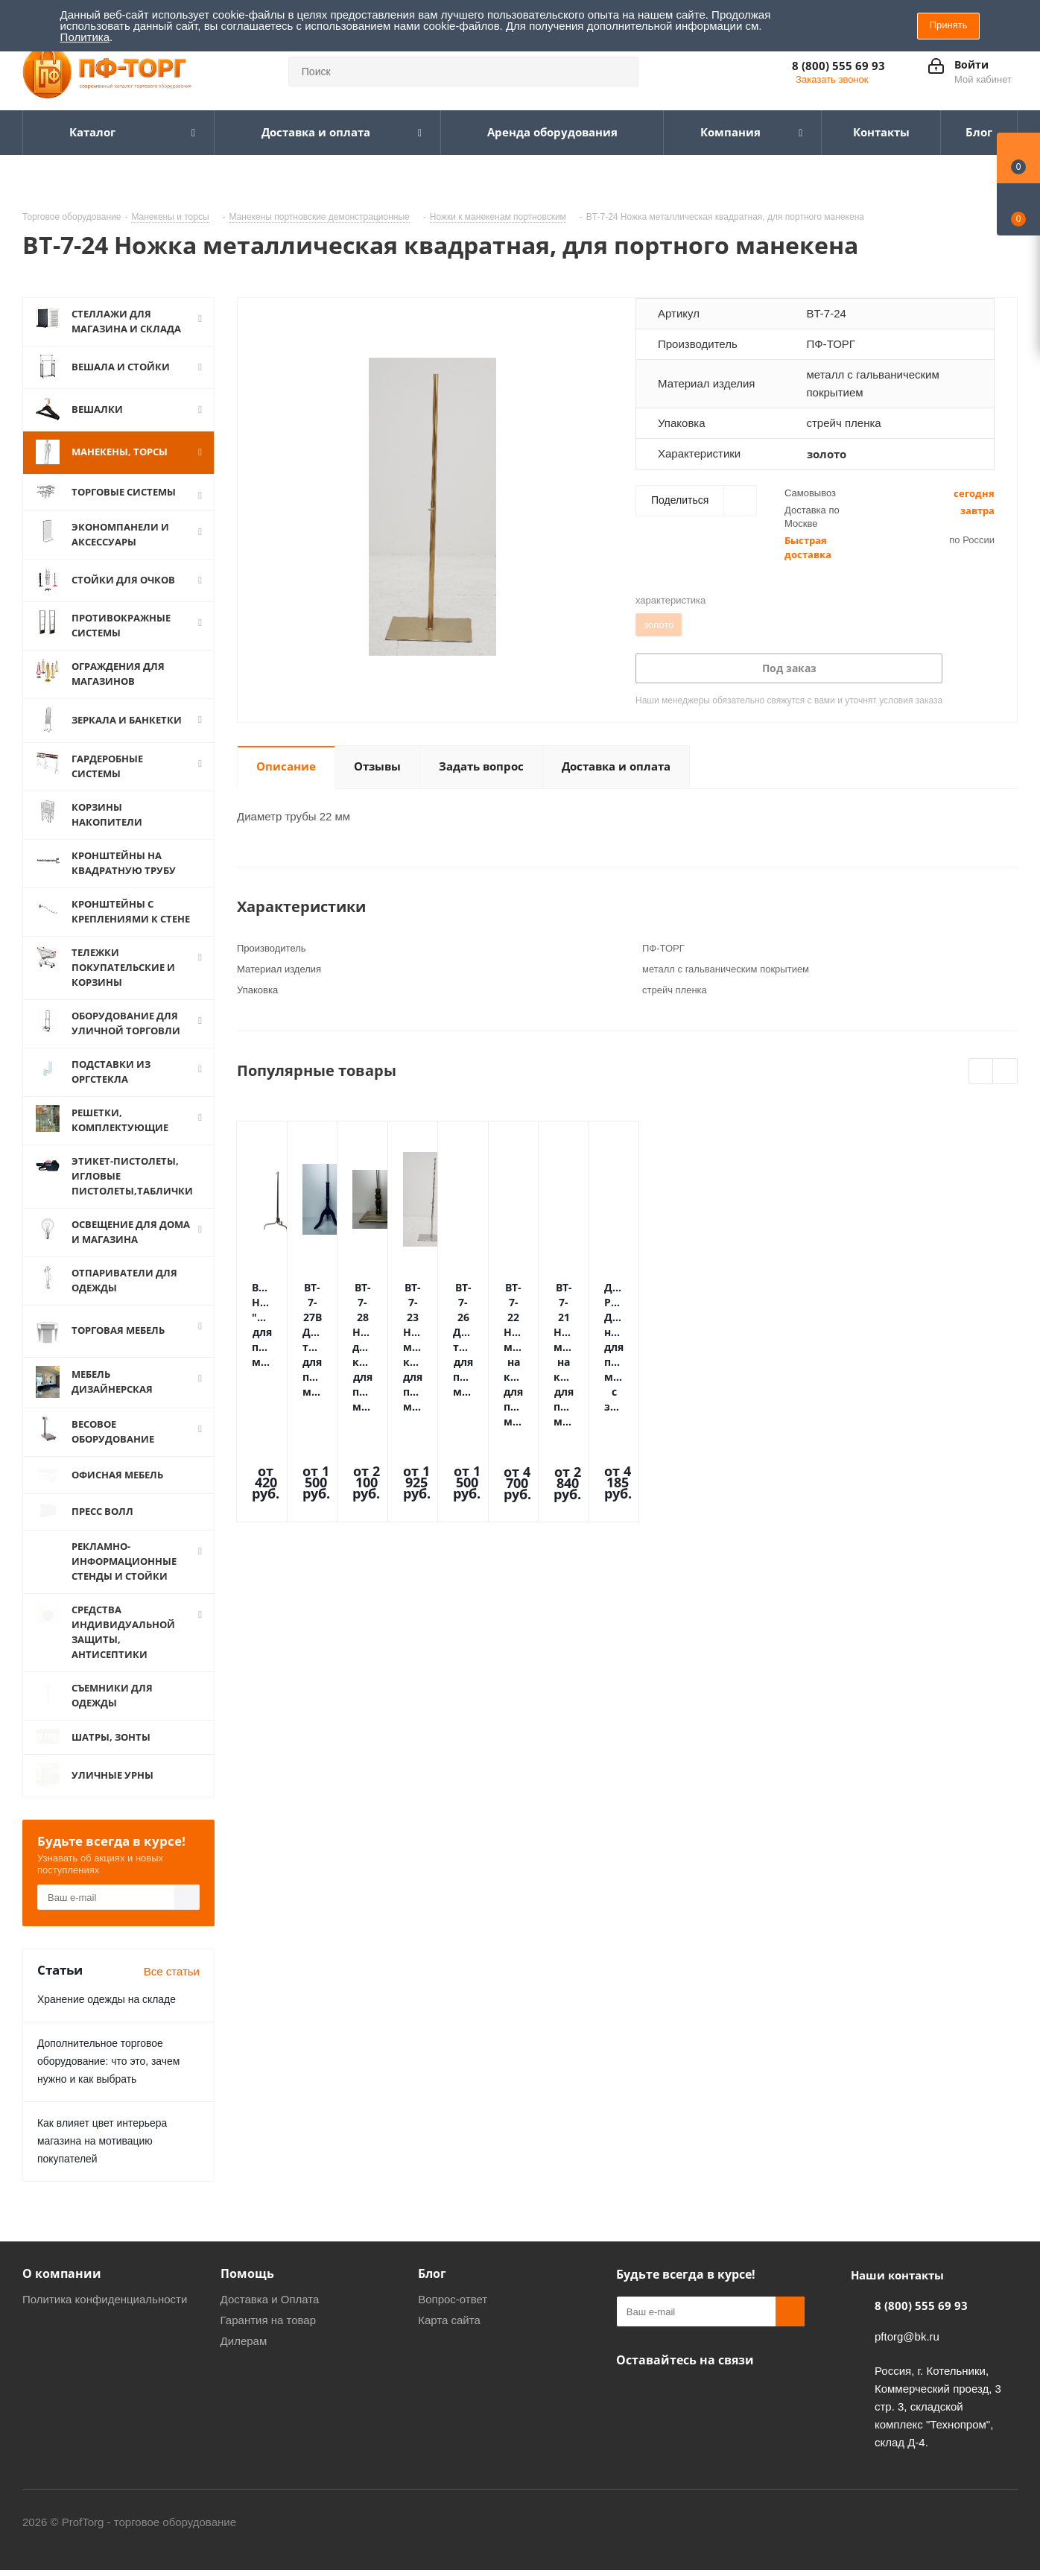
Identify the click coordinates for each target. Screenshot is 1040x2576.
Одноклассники (631, 2402)
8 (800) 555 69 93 (838, 65)
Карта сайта (449, 2327)
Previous (981, 1072)
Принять (949, 25)
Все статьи (172, 1978)
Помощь (247, 2281)
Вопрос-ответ (452, 2306)
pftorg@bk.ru (907, 2344)
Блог (432, 2281)
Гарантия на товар (268, 2327)
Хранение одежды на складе (106, 2007)
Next (1005, 1072)
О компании (61, 2281)
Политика (85, 37)
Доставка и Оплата (270, 2306)
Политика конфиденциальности (104, 2306)
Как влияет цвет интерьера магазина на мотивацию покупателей (102, 2148)
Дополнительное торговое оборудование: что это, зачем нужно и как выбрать (108, 2068)
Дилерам (244, 2348)
